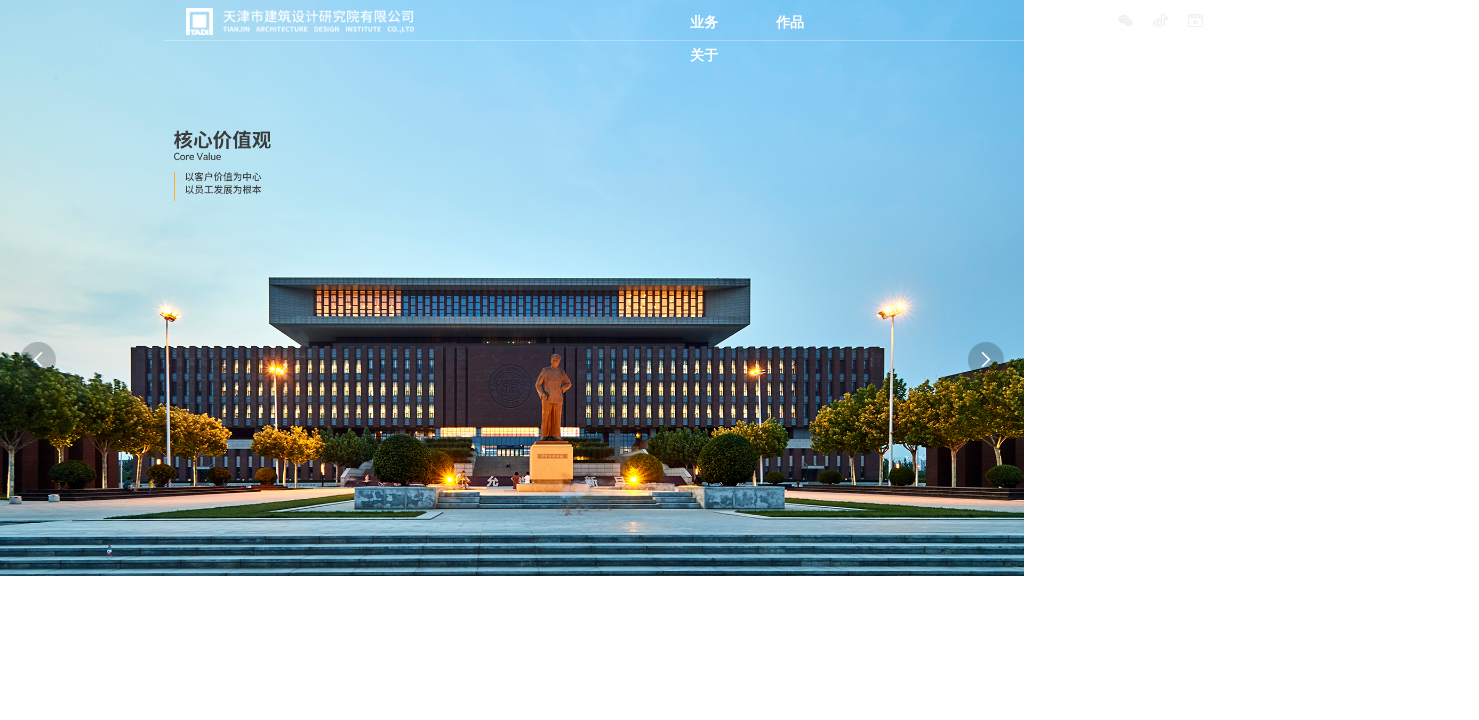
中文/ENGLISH (1269, 22)
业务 (704, 22)
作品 (790, 22)
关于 (704, 55)
